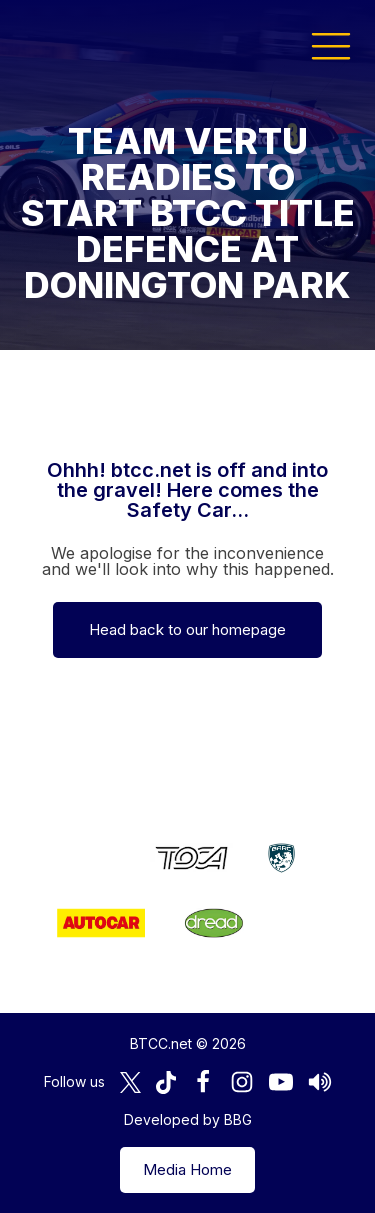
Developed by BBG (188, 1119)
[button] (331, 45)
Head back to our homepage (187, 629)
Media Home (187, 1169)
